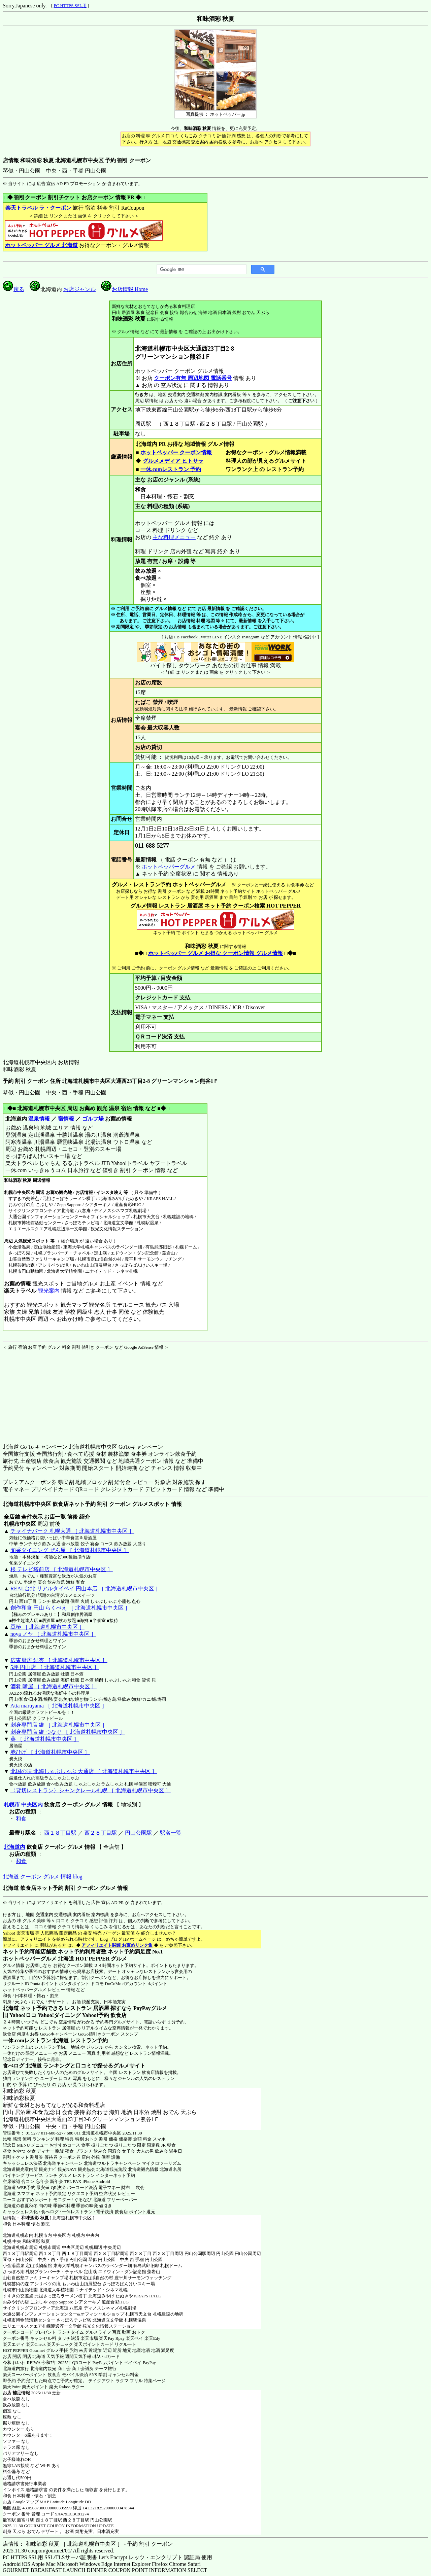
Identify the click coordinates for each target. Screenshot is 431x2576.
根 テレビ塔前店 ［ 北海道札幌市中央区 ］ (61, 1569)
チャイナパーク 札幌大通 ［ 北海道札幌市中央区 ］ (72, 1531)
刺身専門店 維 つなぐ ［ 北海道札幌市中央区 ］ (67, 1732)
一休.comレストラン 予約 (170, 469)
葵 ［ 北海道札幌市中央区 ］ (44, 1739)
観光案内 (49, 1291)
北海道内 (14, 1847)
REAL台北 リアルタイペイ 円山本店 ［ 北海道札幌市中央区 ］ (85, 1588)
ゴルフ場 (93, 1119)
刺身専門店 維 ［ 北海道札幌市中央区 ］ (58, 1725)
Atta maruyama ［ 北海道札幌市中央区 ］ (58, 1705)
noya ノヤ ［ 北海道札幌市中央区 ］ (53, 1634)
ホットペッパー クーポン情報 (176, 452)
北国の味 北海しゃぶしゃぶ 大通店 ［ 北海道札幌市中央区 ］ (83, 1771)
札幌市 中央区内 (23, 1804)
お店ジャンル (79, 289)
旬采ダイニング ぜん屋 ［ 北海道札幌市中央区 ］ (69, 1550)
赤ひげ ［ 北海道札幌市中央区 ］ (50, 1752)
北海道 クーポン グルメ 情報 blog (42, 1876)
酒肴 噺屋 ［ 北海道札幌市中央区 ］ (53, 1686)
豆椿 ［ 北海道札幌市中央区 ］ (47, 1627)
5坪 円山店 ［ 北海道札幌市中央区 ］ (54, 1667)
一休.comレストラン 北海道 (36, 2040)
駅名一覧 (170, 1833)
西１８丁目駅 (60, 1833)
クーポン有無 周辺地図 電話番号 (193, 378)
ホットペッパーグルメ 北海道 (38, 1959)
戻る (13, 289)
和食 (21, 1819)
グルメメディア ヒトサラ (172, 461)
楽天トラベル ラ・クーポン (38, 208)
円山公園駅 (138, 1833)
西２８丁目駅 (101, 1833)
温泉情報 (39, 1119)
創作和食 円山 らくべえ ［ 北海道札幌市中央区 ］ (70, 1608)
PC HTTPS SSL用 (70, 5)
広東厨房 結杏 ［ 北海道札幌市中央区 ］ (58, 1660)
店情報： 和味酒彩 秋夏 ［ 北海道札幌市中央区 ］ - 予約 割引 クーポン (88, 2544)
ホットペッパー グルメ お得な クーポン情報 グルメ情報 (215, 953)
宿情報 (66, 1119)
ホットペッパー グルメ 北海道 (41, 245)
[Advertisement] (45, 1392)
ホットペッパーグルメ (169, 867)
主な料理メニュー (174, 537)
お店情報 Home (124, 289)
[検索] (201, 270)
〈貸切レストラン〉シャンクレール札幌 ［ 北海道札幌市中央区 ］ (90, 1790)
